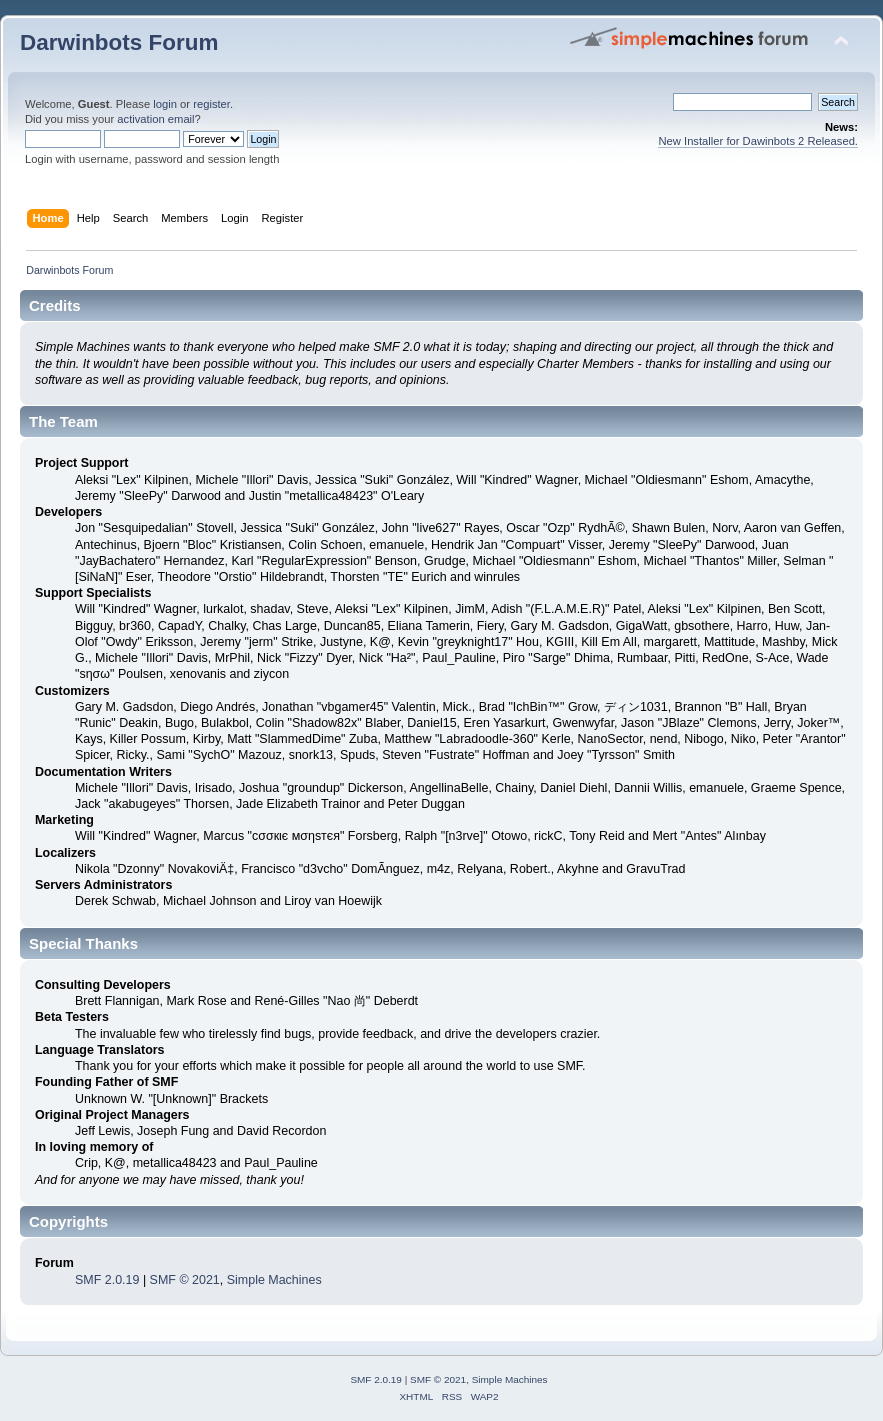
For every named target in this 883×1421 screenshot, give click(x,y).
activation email (155, 119)
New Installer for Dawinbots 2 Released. (758, 141)
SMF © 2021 (185, 1280)
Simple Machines (274, 1280)
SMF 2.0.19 (107, 1280)
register (211, 104)
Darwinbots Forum (119, 42)
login (165, 104)
